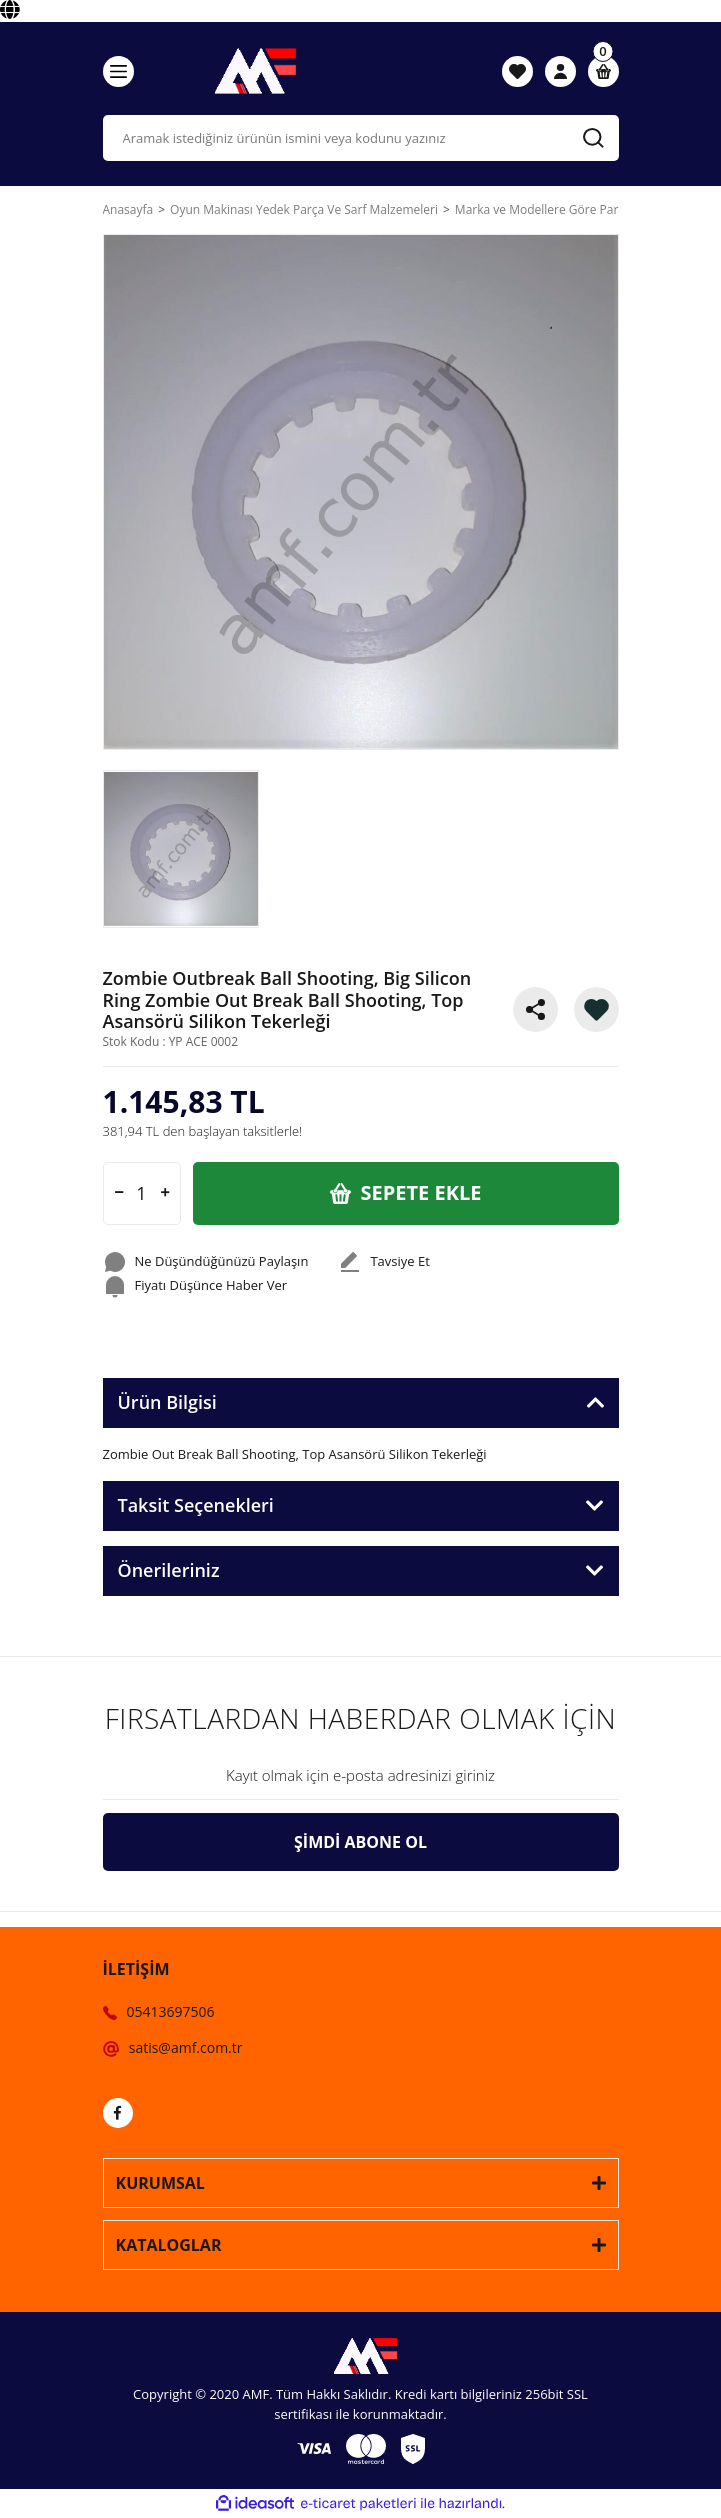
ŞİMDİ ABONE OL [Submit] (360, 1842)
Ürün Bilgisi (167, 1402)
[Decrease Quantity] (119, 1193)
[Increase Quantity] (165, 1193)
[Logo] (249, 71)
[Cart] (603, 71)
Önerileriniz (169, 1570)
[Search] (361, 138)
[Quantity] (142, 1193)
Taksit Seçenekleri (196, 1505)
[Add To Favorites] (596, 1009)
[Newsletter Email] (361, 1776)
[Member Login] (560, 71)
